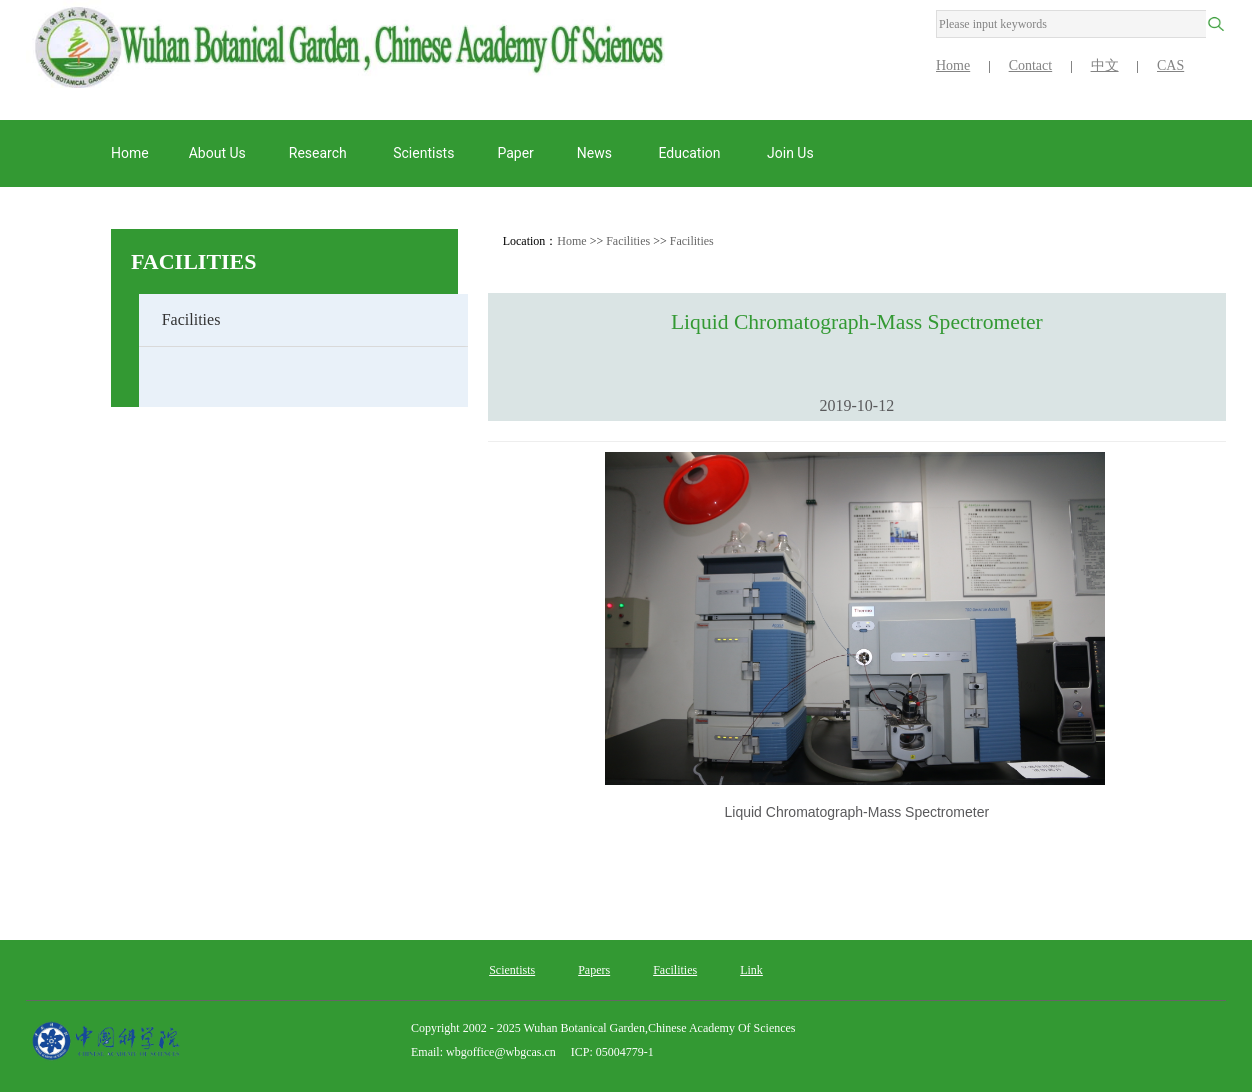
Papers (594, 970)
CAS (1170, 65)
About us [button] (217, 153)
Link (751, 970)
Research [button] (319, 153)
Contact (1031, 65)
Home (953, 65)
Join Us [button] (792, 153)
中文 (1105, 65)
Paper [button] (515, 153)
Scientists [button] (423, 153)
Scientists (512, 970)
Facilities (194, 261)
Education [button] (691, 153)
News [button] (596, 153)
